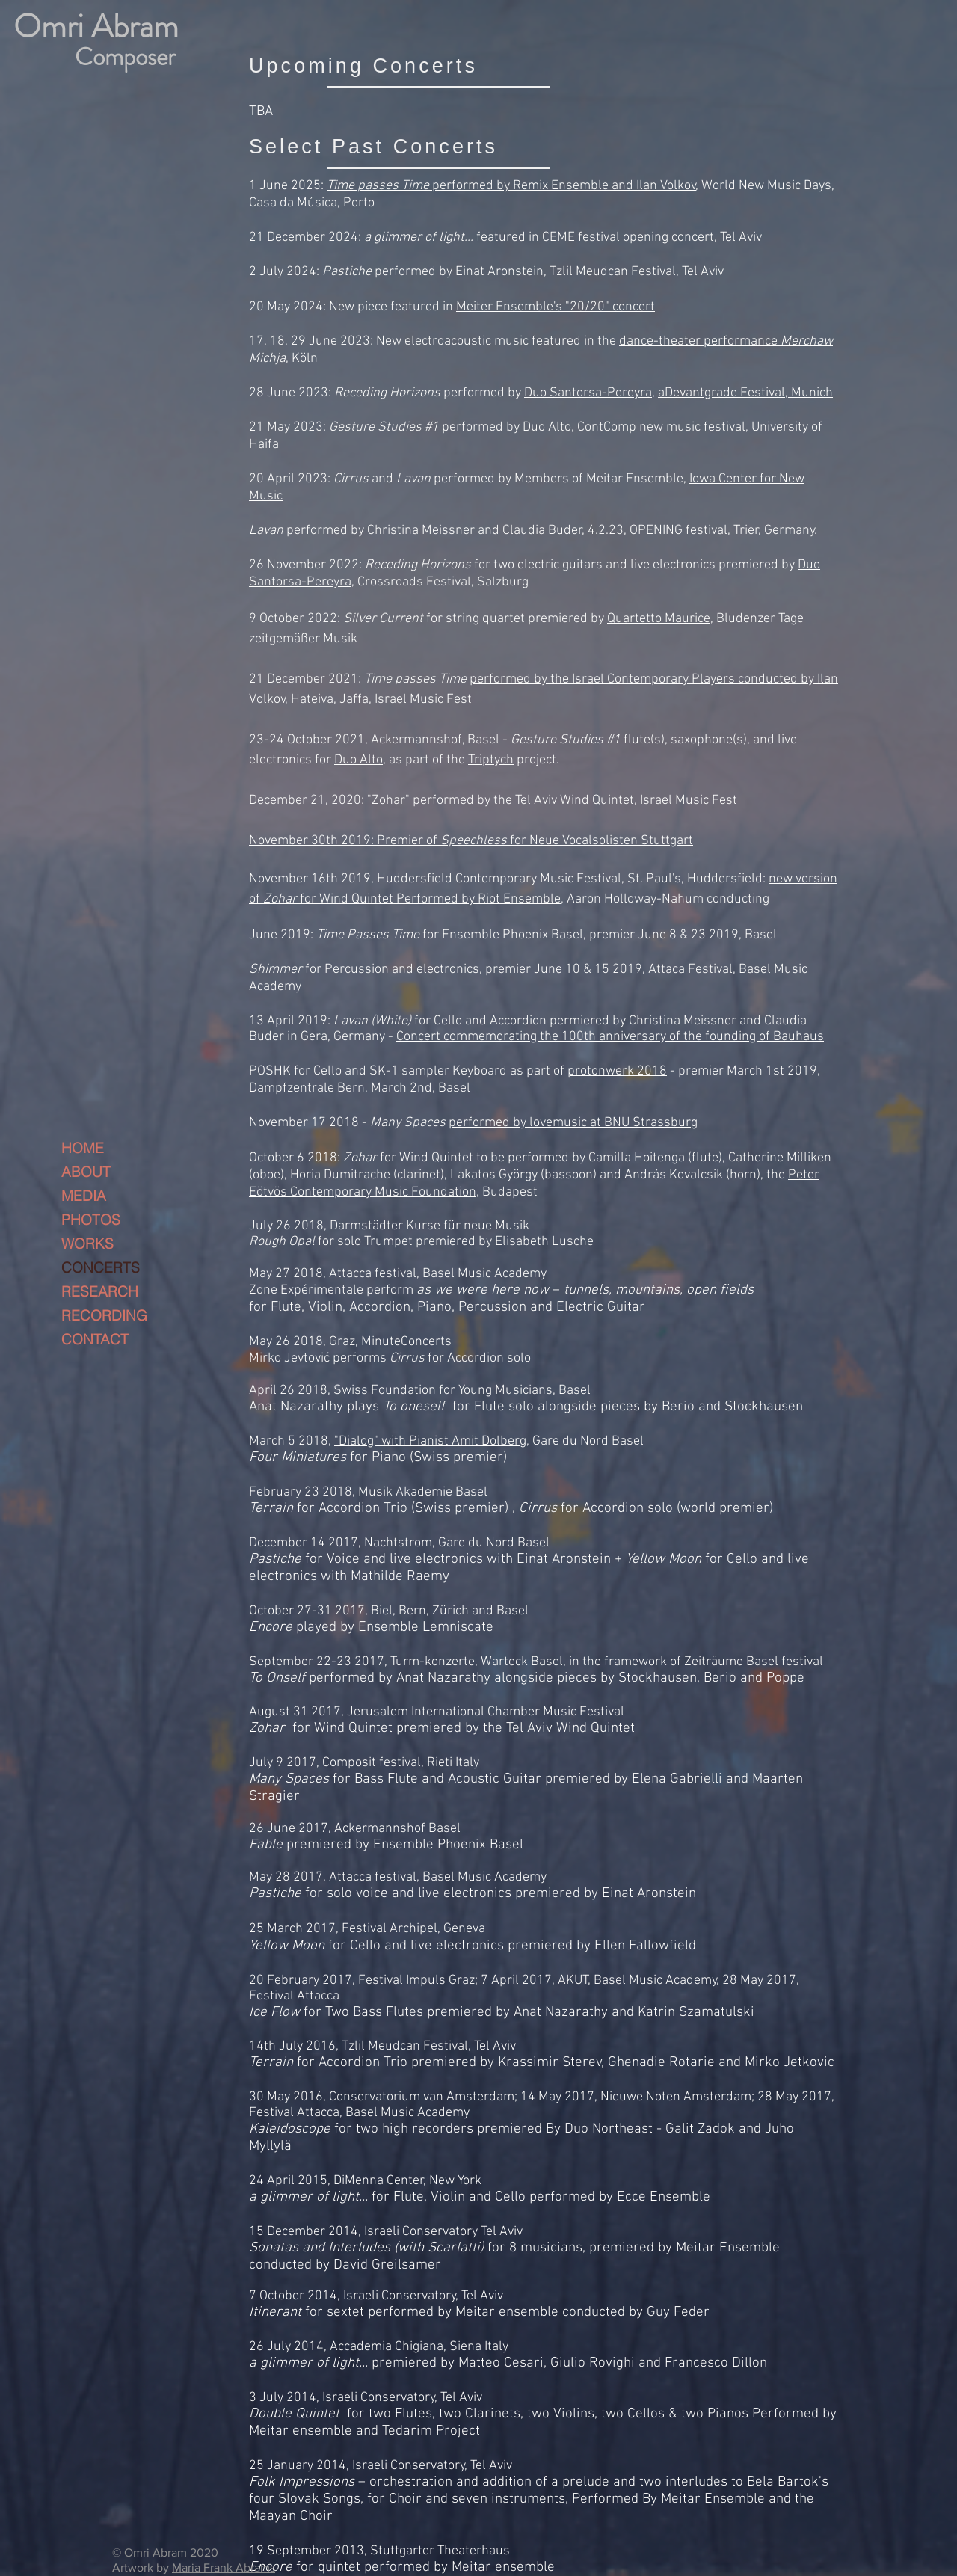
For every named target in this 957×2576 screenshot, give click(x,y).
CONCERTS (100, 1267)
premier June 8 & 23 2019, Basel (681, 935)
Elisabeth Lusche (544, 1241)
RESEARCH (99, 1291)
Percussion (356, 969)
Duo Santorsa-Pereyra (588, 393)
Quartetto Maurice (658, 619)
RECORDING (104, 1315)
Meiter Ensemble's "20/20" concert (555, 307)
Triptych (491, 760)
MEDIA (83, 1196)
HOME (82, 1148)
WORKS (87, 1243)
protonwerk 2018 (617, 1071)
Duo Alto (358, 760)
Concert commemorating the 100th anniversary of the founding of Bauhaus (610, 1037)
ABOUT (86, 1172)
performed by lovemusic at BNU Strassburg (573, 1123)
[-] (105, 40)
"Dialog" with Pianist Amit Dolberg (430, 1441)
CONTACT (95, 1339)
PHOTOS (90, 1220)
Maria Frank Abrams (223, 2567)
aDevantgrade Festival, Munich (745, 393)
